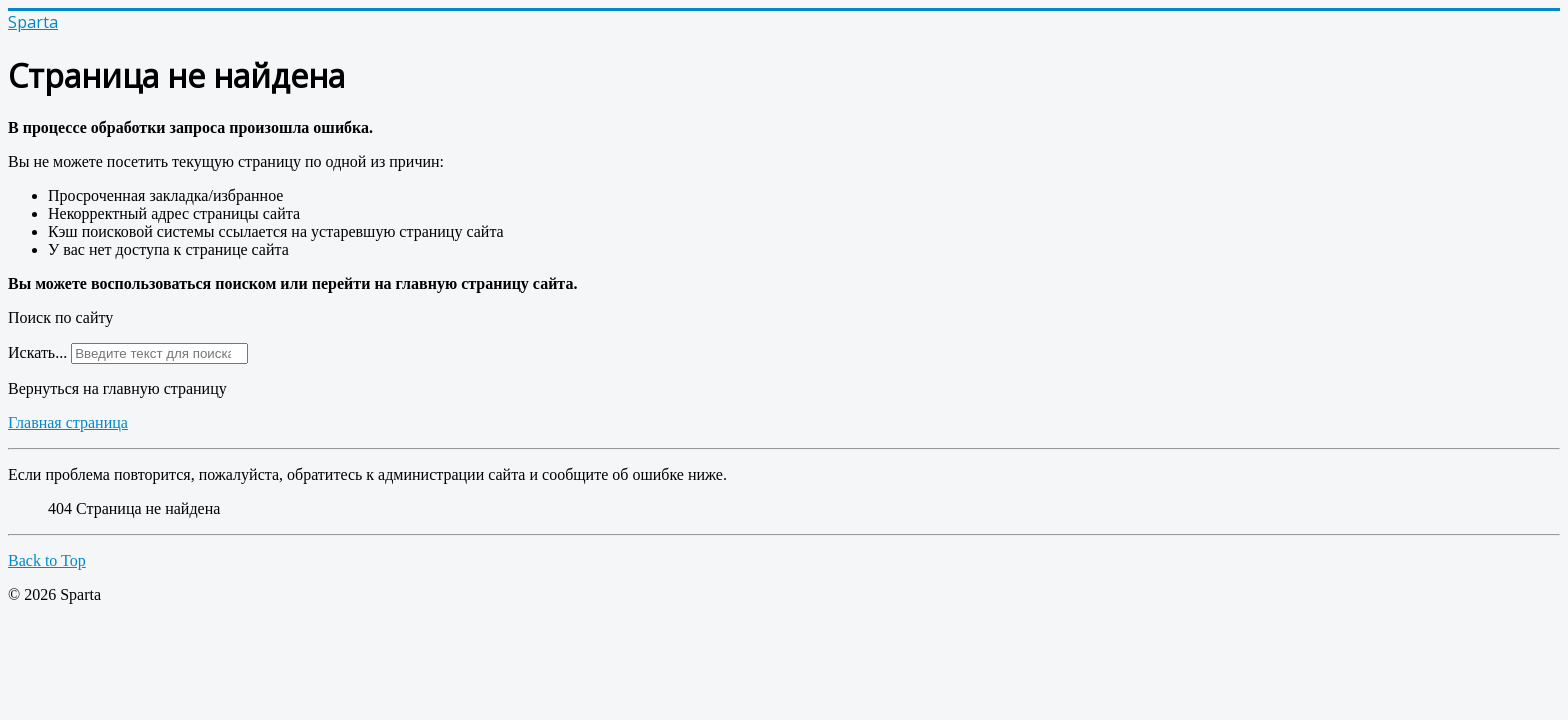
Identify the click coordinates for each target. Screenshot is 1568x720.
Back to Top (47, 560)
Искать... (37, 352)
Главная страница (68, 422)
